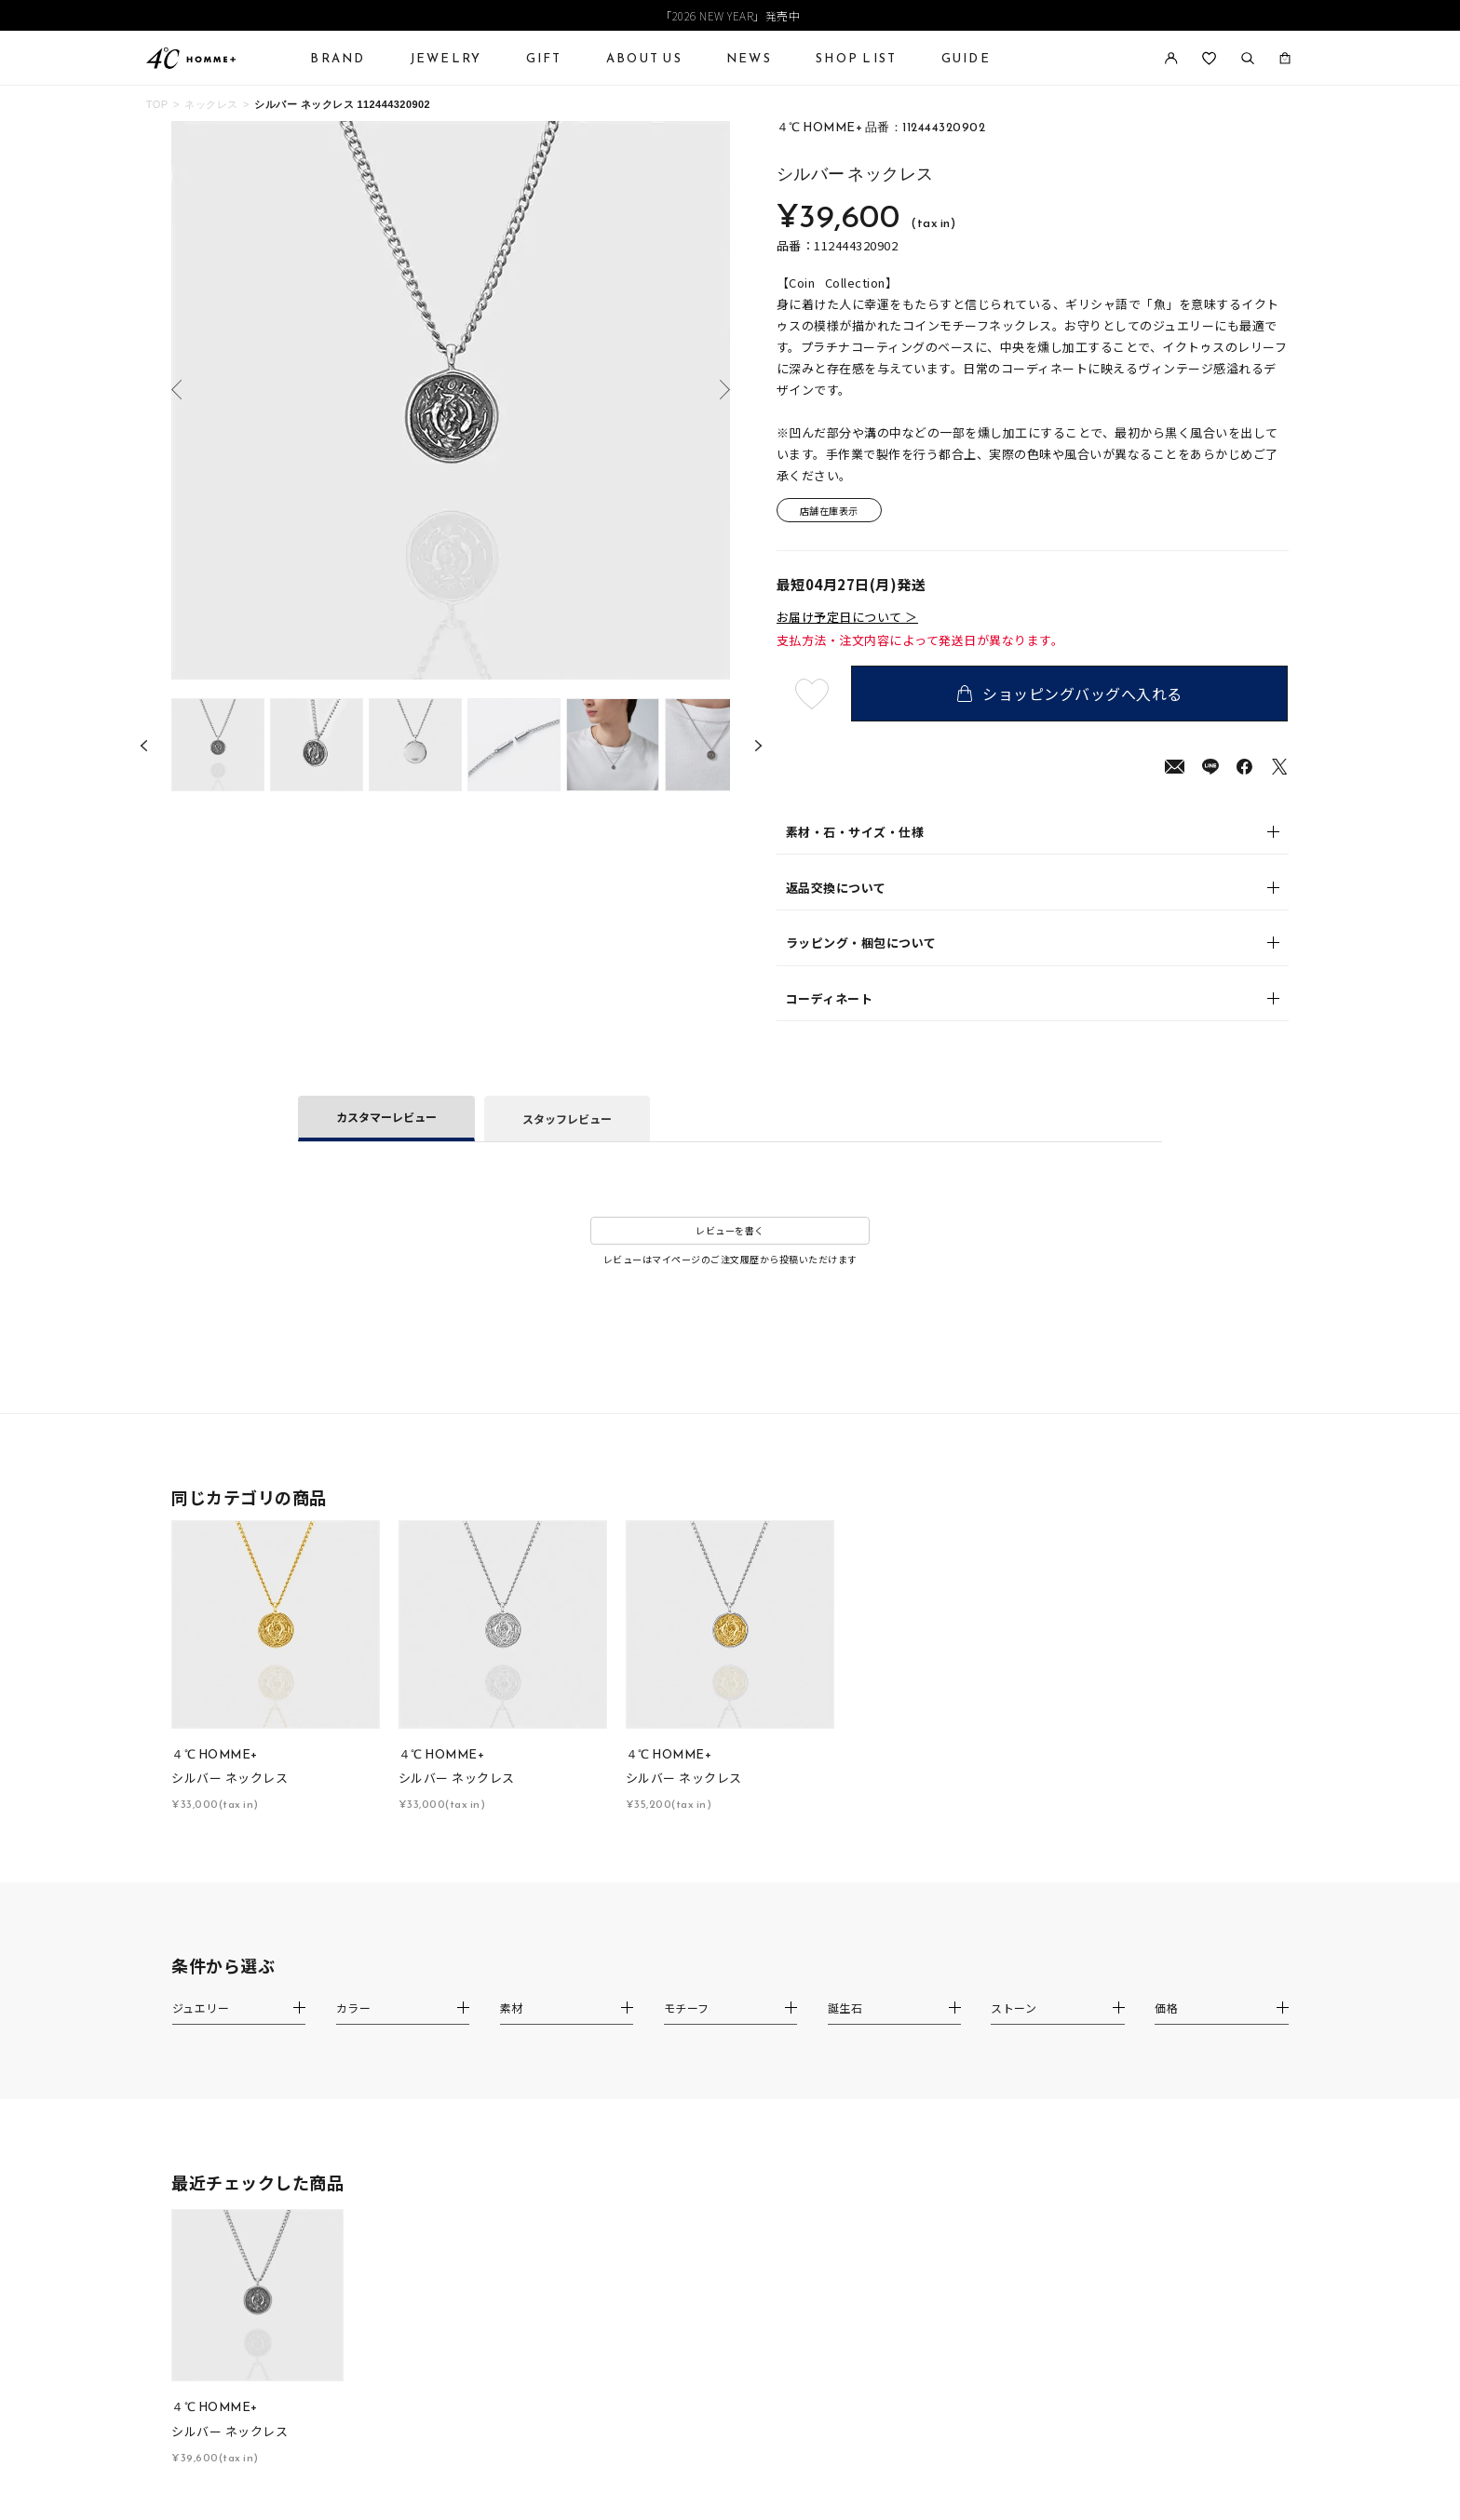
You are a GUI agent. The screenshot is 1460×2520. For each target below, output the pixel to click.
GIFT (544, 58)
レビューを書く (730, 1230)
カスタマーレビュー (386, 1117)
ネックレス (210, 104)
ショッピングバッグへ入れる (1070, 693)
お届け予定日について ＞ (847, 617)
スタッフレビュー (567, 1118)
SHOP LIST (856, 58)
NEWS (749, 58)
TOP (157, 104)
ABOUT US (644, 58)
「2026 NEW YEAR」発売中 (730, 15)
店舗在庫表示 (829, 511)
